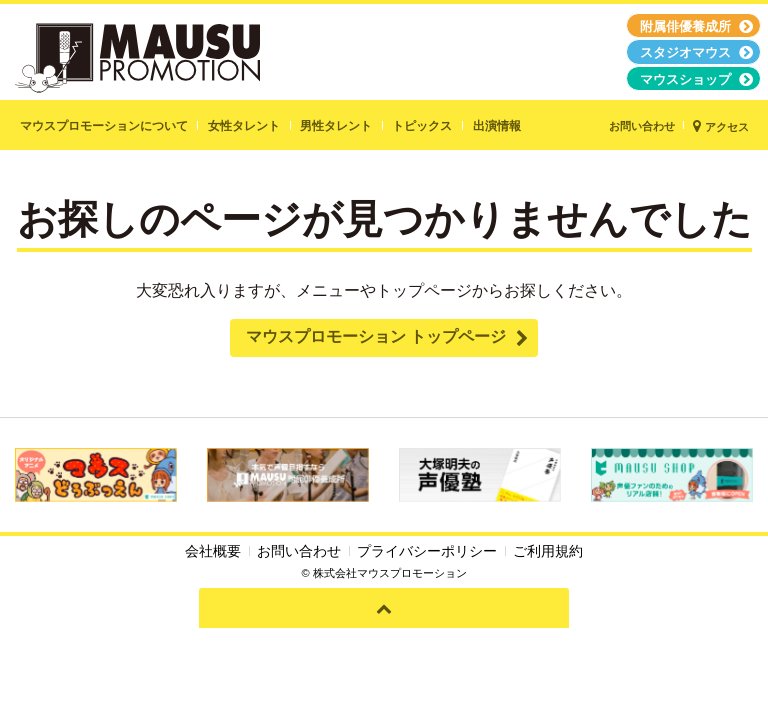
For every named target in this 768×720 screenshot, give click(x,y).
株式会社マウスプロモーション (390, 573)
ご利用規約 (548, 551)
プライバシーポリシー (427, 551)
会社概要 (213, 551)
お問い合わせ (299, 551)
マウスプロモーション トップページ (376, 336)
